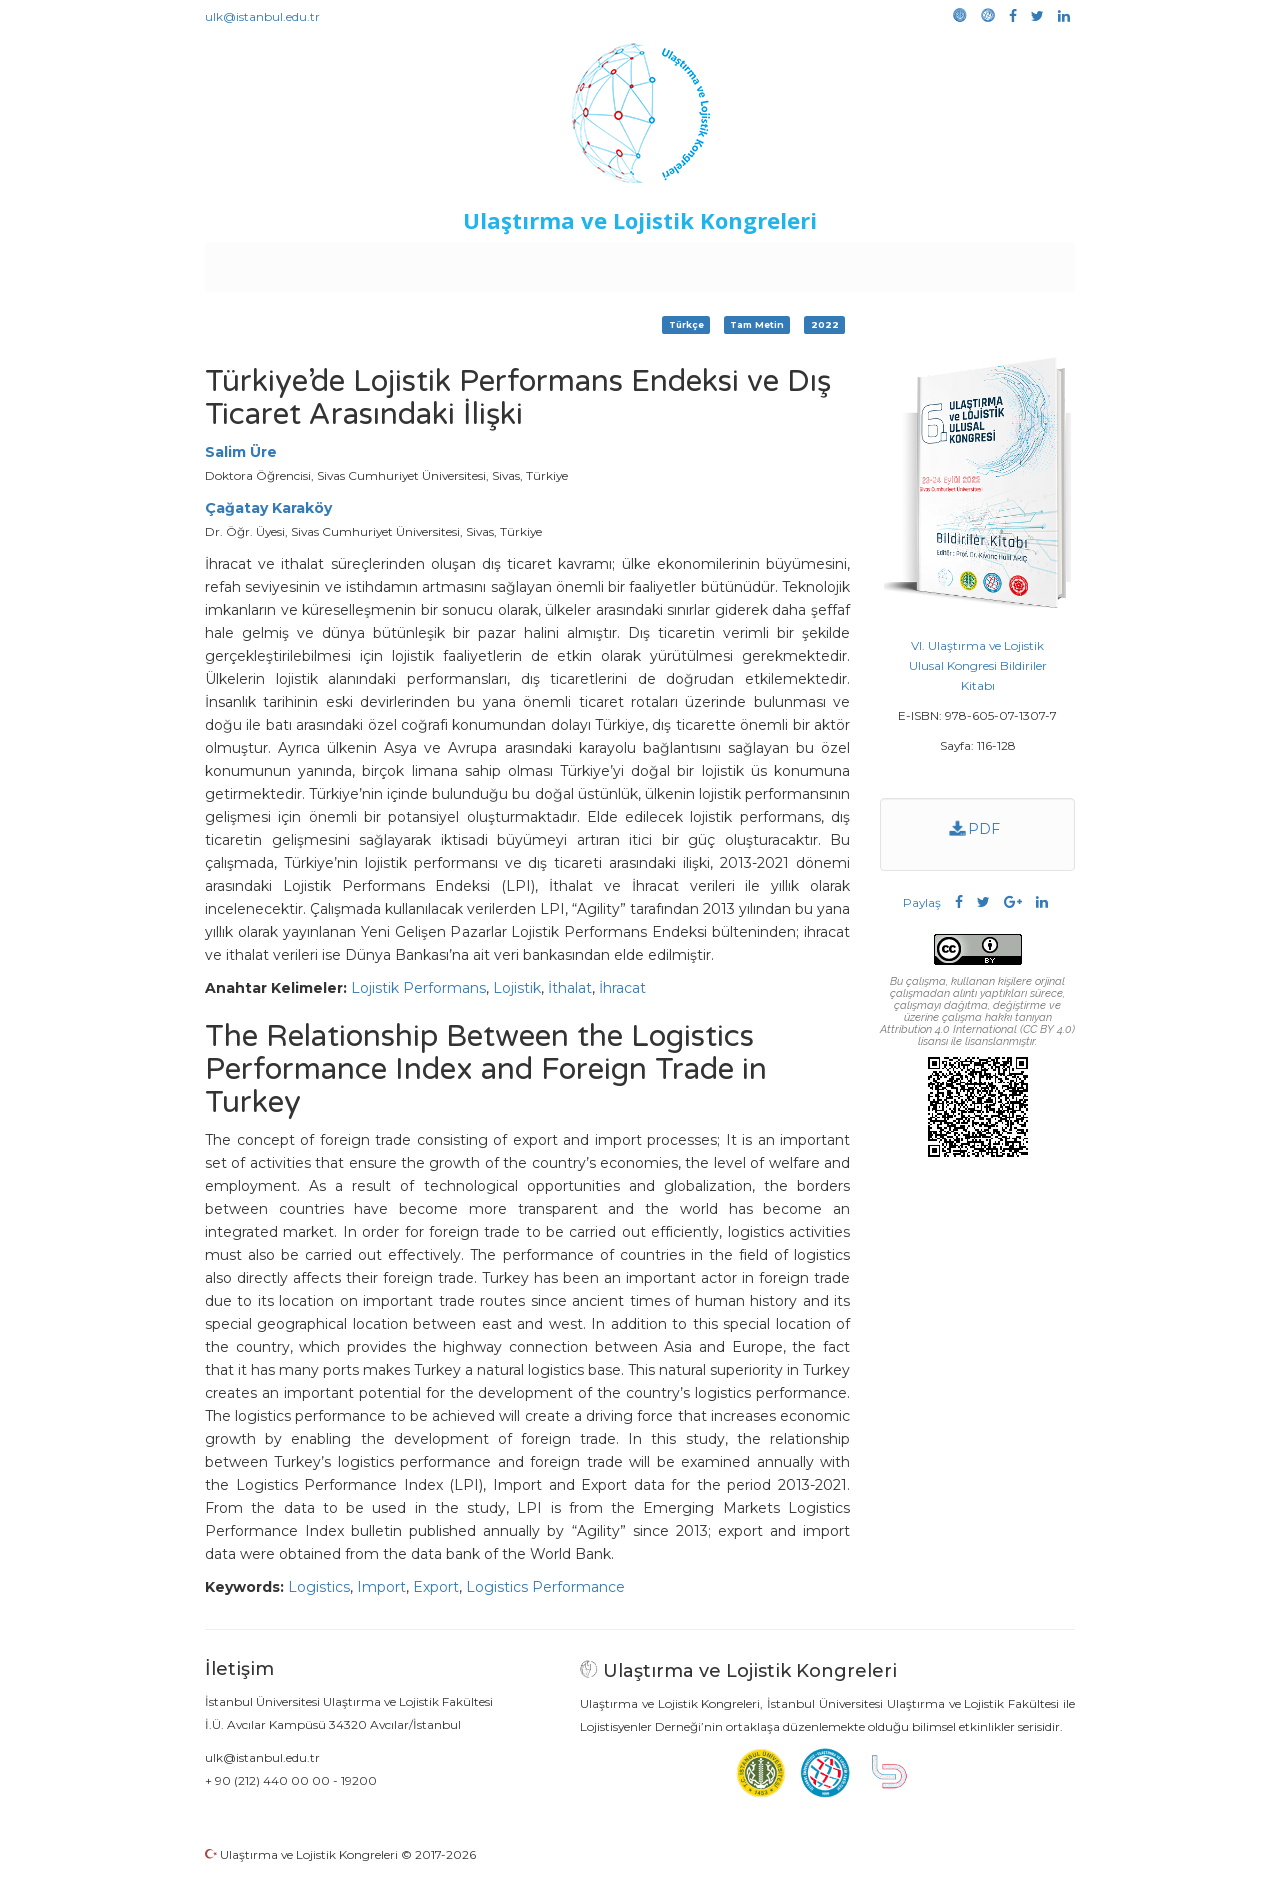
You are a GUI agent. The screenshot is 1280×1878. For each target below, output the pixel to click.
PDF (975, 829)
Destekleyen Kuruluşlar (481, 262)
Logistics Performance (545, 1587)
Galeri (941, 262)
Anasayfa (289, 262)
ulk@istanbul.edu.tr (262, 16)
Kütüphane (869, 262)
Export (436, 1587)
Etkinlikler (609, 262)
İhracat (622, 988)
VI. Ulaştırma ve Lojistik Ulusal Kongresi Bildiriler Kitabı (978, 665)
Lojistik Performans (418, 988)
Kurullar (361, 262)
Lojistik (517, 988)
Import (381, 1587)
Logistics (319, 1587)
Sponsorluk (777, 262)
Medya (999, 262)
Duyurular (691, 262)
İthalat (570, 988)
